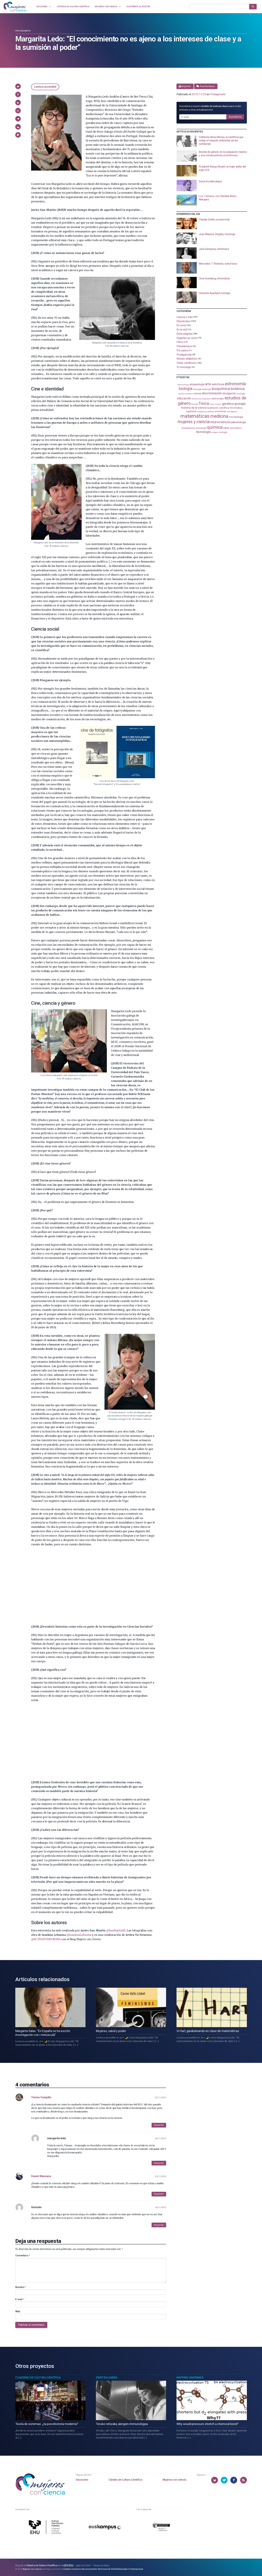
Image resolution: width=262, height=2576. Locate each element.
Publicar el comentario (31, 2324)
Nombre (20, 2287)
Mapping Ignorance (190, 2377)
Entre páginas (184, 333)
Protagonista (23, 31)
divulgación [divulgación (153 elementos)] (229, 393)
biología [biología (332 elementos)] (186, 388)
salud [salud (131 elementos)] (226, 427)
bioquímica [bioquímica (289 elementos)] (221, 389)
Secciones (82, 2479)
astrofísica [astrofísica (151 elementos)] (218, 384)
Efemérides (183, 321)
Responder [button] (159, 2125)
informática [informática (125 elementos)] (236, 407)
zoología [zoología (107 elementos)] (223, 432)
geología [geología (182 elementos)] (240, 403)
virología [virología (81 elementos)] (214, 432)
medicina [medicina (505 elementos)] (219, 416)
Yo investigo (184, 367)
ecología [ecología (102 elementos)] (241, 393)
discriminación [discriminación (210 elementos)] (212, 393)
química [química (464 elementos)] (214, 427)
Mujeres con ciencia (174, 2479)
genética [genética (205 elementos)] (228, 404)
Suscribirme (235, 116)
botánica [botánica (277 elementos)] (238, 389)
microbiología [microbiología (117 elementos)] (236, 417)
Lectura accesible (45, 86)
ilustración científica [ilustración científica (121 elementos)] (218, 407)
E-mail (19, 2299)
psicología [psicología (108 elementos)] (201, 428)
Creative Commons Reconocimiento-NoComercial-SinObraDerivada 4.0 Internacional (103, 2569)
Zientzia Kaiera (106, 2377)
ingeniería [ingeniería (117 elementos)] (191, 411)
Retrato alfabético (187, 358)
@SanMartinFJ (116, 1930)
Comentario (22, 2255)
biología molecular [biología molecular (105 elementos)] (202, 389)
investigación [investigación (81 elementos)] (232, 412)
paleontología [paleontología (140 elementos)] (238, 422)
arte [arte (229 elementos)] (208, 384)
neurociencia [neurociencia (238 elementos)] (220, 422)
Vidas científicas (186, 363)
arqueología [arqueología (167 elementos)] (196, 384)
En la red (181, 329)
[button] (18, 86)
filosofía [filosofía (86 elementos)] (194, 404)
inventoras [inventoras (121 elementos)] (220, 411)
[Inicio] (15, 6)
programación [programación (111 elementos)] (188, 428)
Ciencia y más (185, 317)
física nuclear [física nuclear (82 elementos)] (215, 404)
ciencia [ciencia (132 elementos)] (197, 393)
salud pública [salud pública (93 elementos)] (236, 428)
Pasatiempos (184, 346)
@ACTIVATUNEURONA (46, 1939)
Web (17, 2311)
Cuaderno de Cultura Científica (38, 2377)
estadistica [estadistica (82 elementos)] (206, 399)
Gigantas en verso (187, 337)
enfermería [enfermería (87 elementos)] (196, 399)
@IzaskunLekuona (79, 1934)
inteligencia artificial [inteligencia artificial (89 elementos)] (205, 411)
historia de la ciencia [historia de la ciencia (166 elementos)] (194, 407)
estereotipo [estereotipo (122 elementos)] (218, 398)
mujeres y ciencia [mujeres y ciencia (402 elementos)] (194, 421)
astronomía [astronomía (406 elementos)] (235, 383)
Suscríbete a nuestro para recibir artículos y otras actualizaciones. (210, 108)
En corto (181, 325)
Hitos (180, 342)
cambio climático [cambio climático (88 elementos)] (185, 393)
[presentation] (212, 141)
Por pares (182, 350)
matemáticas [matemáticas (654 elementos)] (194, 416)
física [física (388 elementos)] (204, 403)
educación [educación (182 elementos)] (184, 398)
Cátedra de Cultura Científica (125, 2479)
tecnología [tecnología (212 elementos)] (203, 432)
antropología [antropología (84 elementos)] (183, 385)
